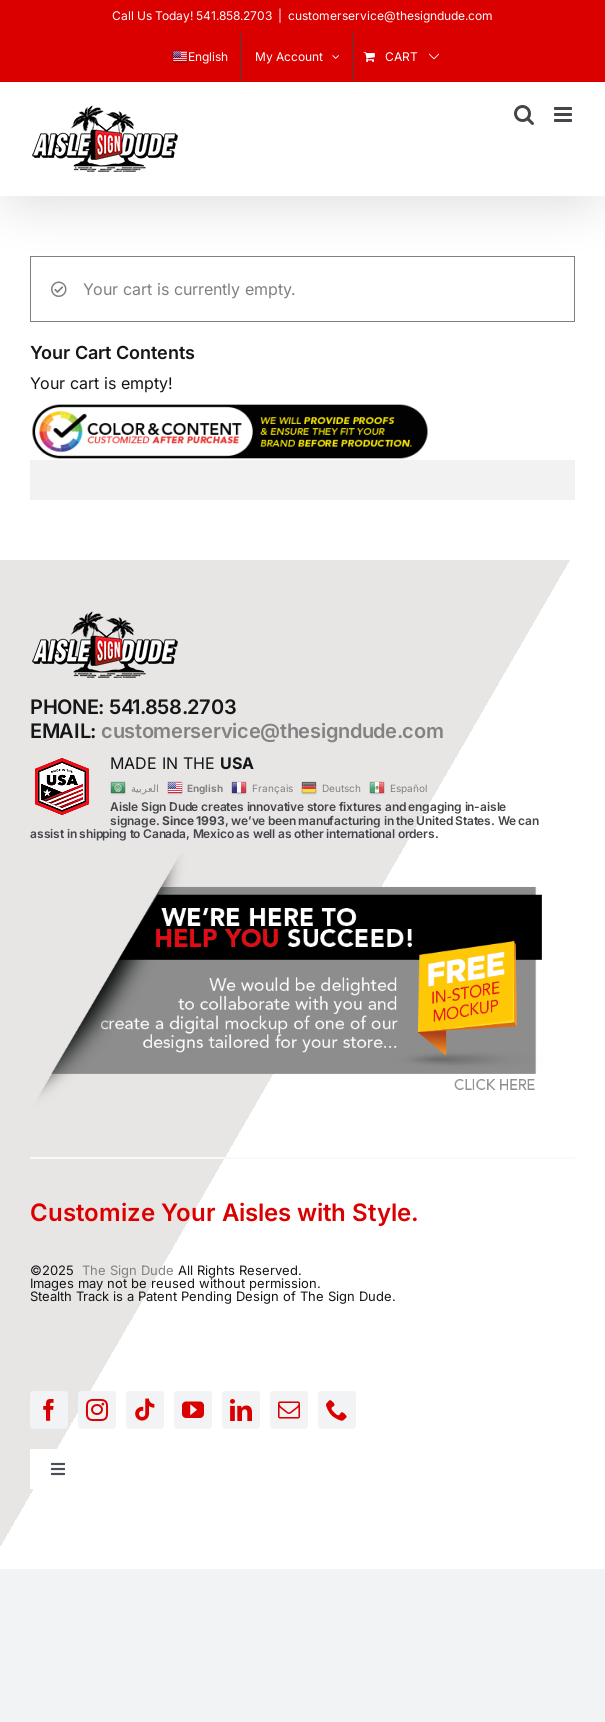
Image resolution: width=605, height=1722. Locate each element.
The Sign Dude (128, 1270)
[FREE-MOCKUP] (290, 859)
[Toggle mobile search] (524, 114)
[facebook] (49, 1410)
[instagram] (97, 1410)
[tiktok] (145, 1410)
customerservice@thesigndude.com (390, 15)
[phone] (337, 1410)
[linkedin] (241, 1410)
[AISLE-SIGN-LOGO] (105, 616)
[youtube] (193, 1410)
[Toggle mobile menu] (564, 114)
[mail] (289, 1410)
